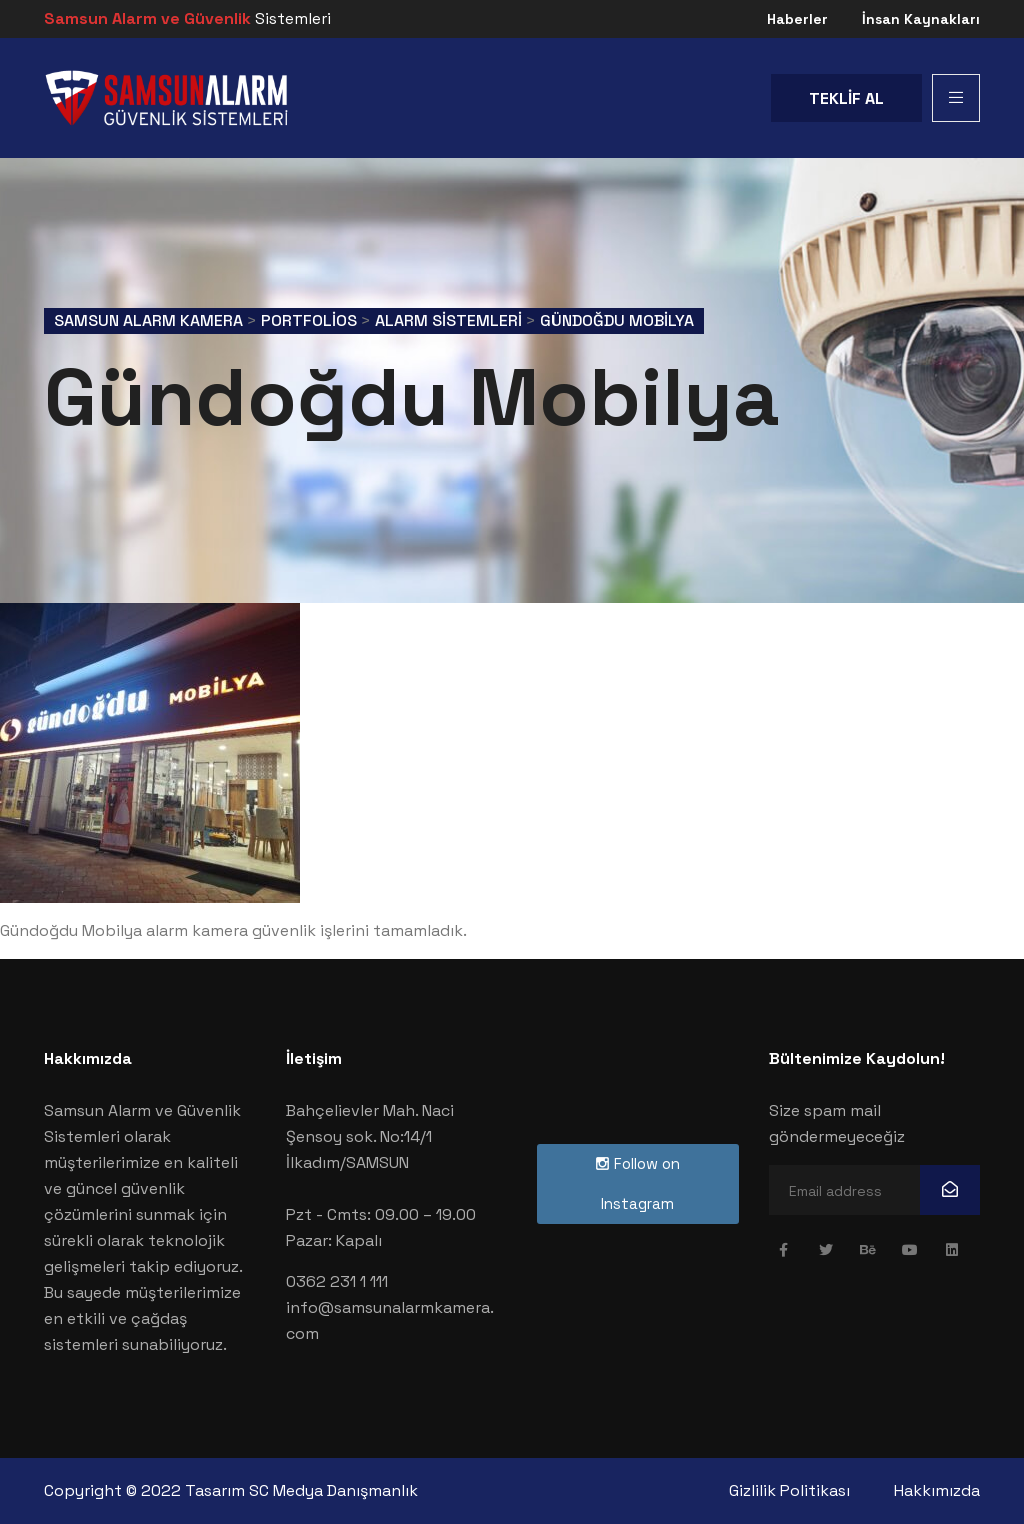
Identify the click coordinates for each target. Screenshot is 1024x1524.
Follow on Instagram (637, 1183)
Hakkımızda (937, 1490)
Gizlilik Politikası (789, 1490)
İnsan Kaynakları (921, 19)
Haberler (797, 19)
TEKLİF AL (846, 98)
